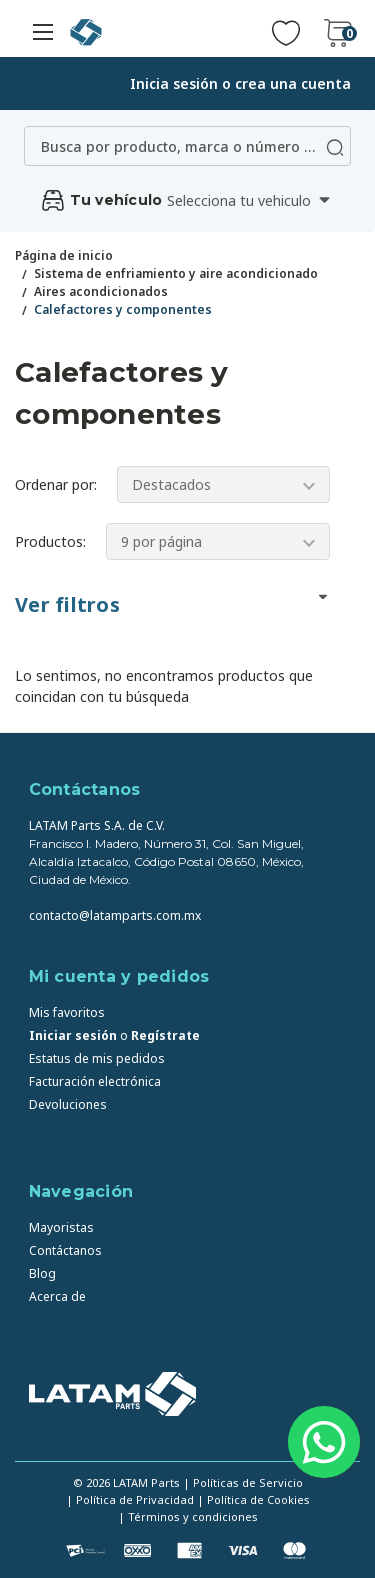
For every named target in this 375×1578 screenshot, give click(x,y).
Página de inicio (64, 255)
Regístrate (165, 1035)
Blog (42, 1273)
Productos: (50, 541)
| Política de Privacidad (130, 1499)
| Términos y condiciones (188, 1516)
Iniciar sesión (73, 1035)
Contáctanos (65, 1250)
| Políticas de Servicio (243, 1482)
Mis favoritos (67, 1012)
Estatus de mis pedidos (97, 1058)
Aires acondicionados (101, 291)
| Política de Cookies (253, 1499)
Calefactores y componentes (123, 309)
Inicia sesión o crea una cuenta (240, 83)
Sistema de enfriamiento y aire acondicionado (176, 273)
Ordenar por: (56, 484)
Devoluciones (68, 1104)
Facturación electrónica (95, 1081)
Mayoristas (61, 1227)
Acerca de (57, 1296)
